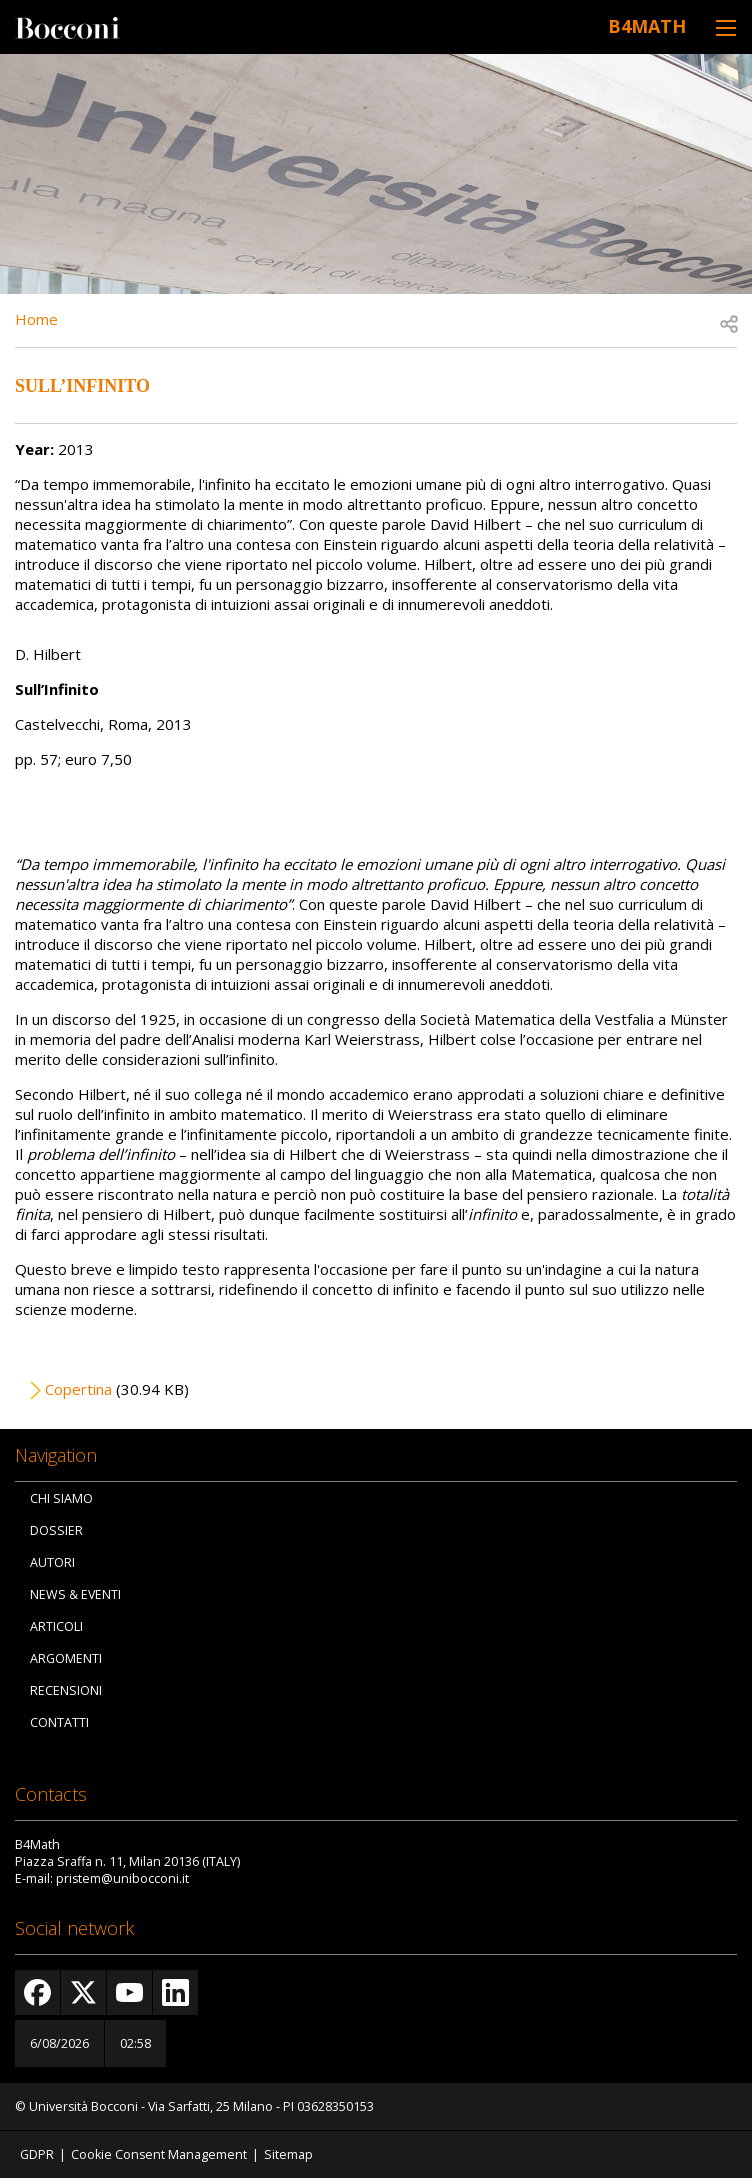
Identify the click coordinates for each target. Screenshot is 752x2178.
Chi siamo (61, 1498)
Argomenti (66, 1658)
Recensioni (66, 1690)
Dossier (56, 1530)
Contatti (59, 1722)
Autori (52, 1562)
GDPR (37, 2154)
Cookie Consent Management (159, 2154)
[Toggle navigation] (726, 27)
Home (36, 319)
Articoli (56, 1626)
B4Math (647, 26)
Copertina (78, 1389)
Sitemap (288, 2154)
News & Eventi (75, 1594)
